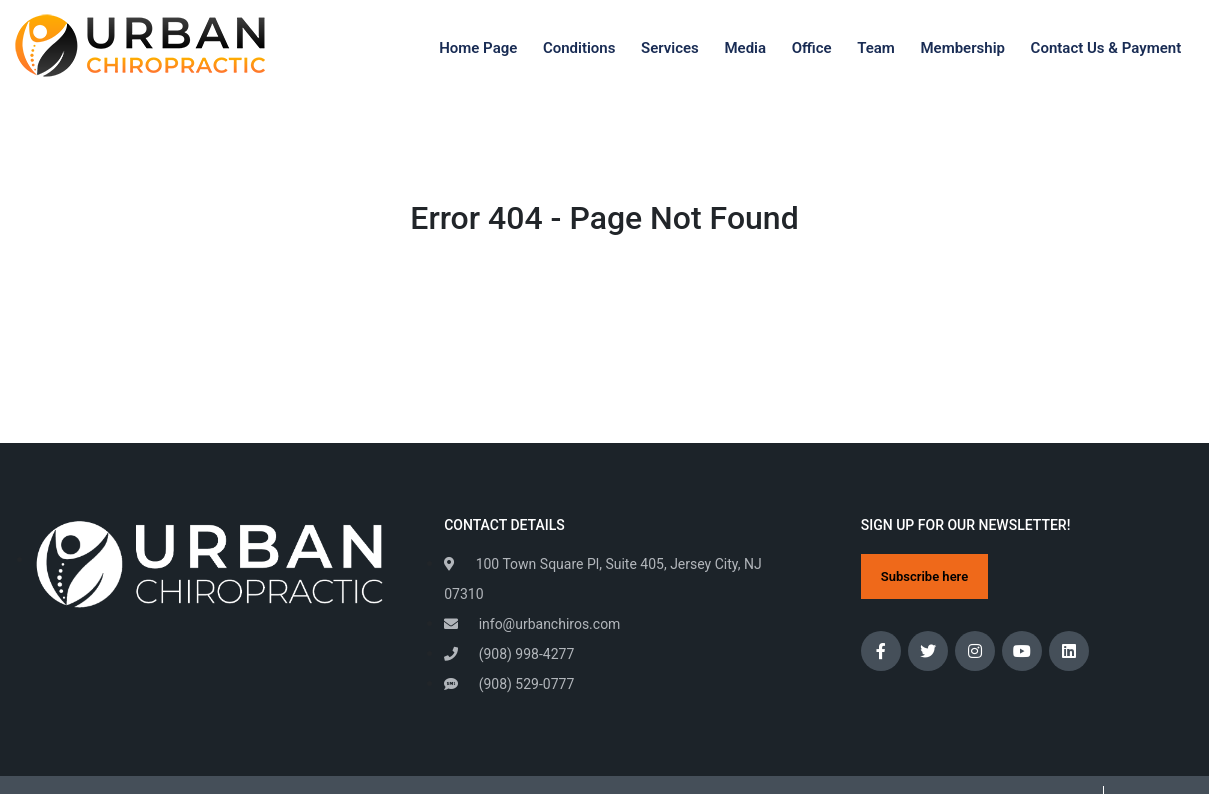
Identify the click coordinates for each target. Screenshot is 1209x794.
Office (812, 48)
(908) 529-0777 (509, 684)
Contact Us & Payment (1106, 48)
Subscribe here (924, 576)
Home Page (478, 48)
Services (670, 48)
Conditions (579, 48)
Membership (962, 48)
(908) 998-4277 (509, 654)
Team (876, 48)
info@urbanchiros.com (532, 624)
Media (745, 48)
